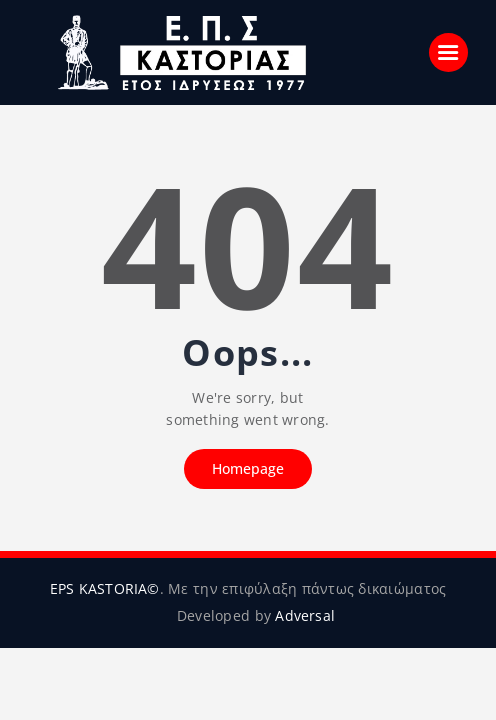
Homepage (248, 468)
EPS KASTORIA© (104, 588)
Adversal (305, 615)
